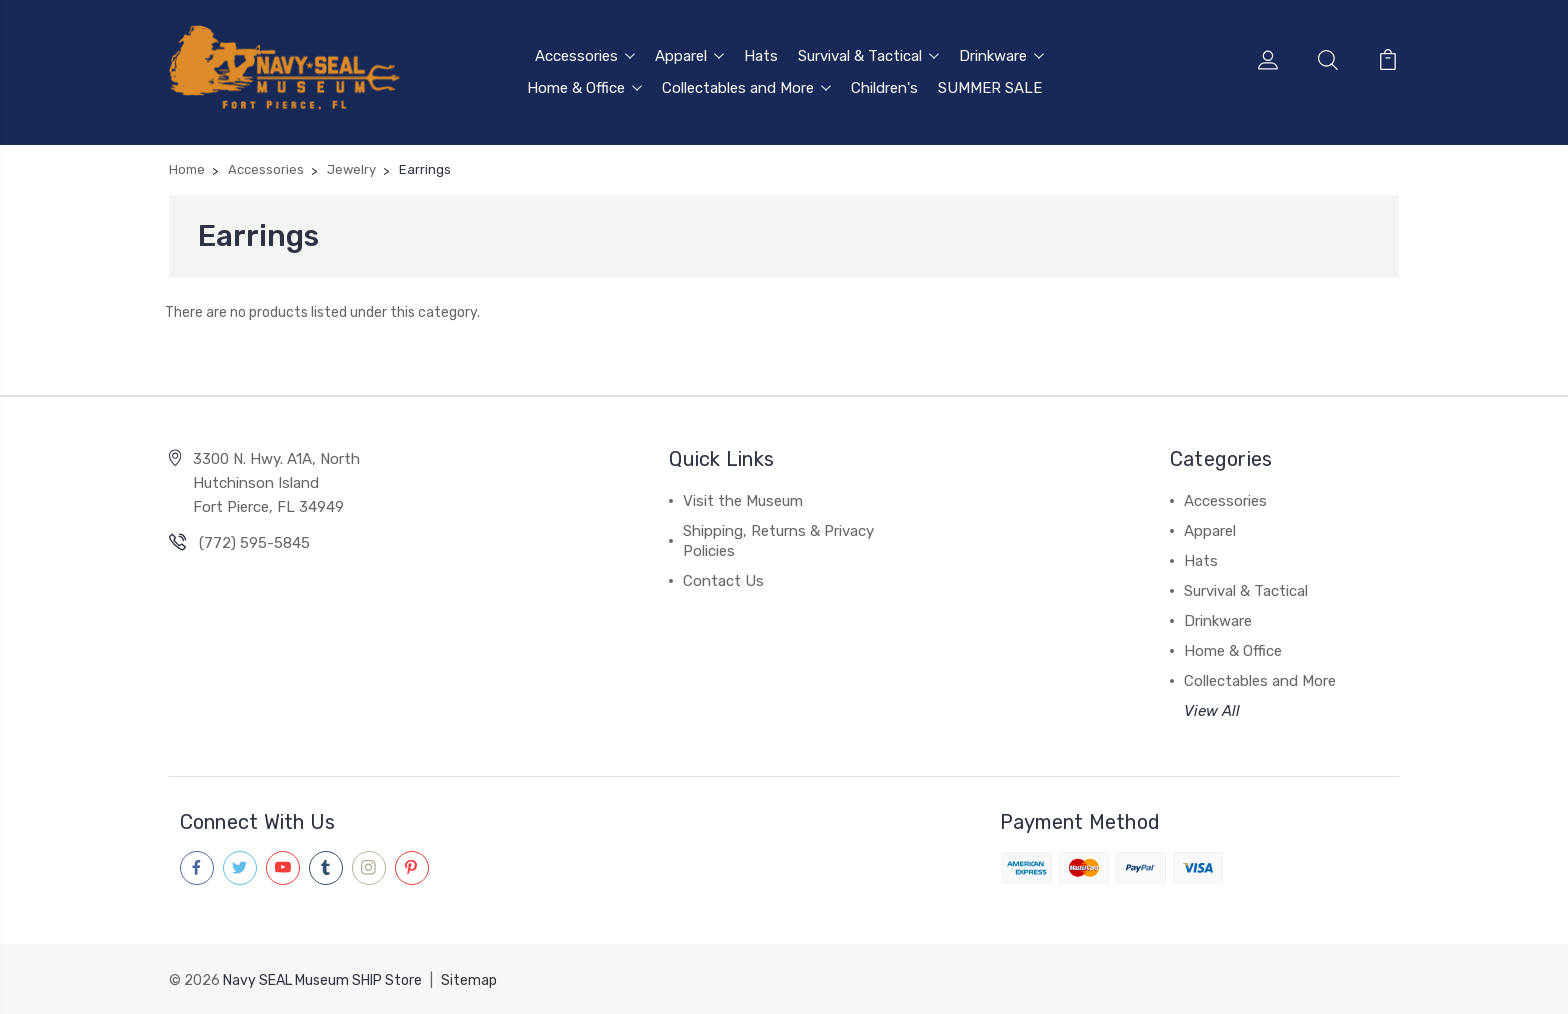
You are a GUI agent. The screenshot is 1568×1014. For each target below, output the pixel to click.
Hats (761, 55)
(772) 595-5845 (254, 543)
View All (1212, 711)
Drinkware (1001, 55)
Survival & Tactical (868, 55)
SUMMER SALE (990, 87)
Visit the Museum (743, 501)
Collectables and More (746, 87)
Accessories (585, 55)
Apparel (689, 55)
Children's (884, 87)
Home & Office (584, 87)
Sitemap (469, 979)
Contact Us (723, 581)
